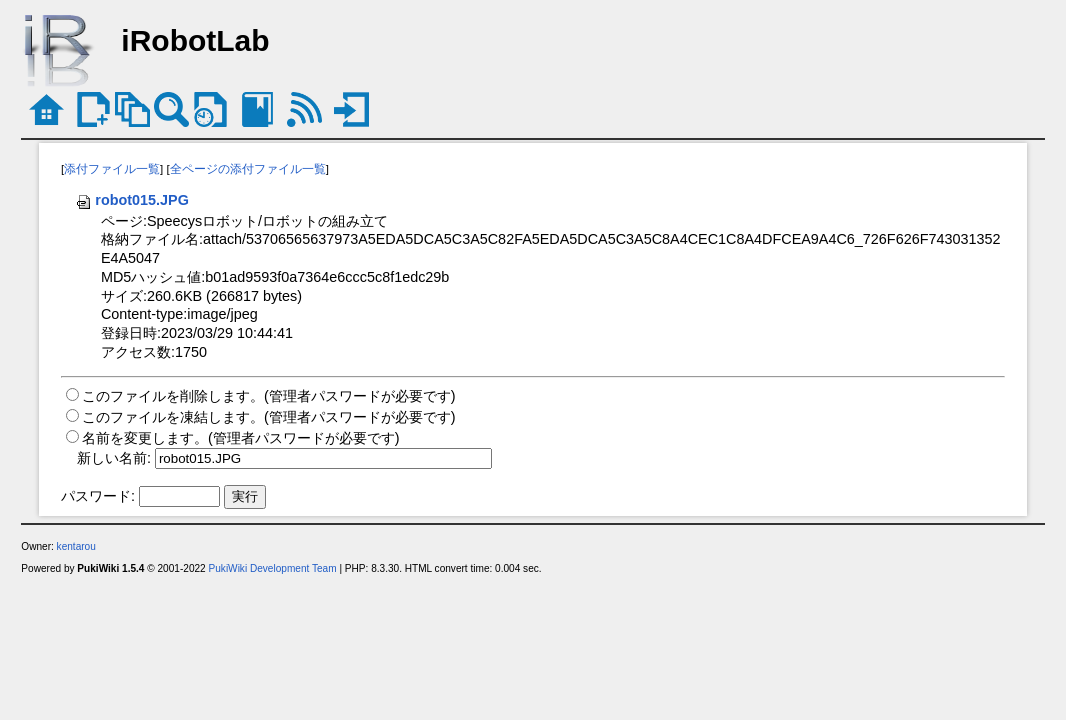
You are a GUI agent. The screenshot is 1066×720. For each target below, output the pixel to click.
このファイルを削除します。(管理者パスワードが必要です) (269, 396)
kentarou (76, 546)
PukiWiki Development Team (273, 568)
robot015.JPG (132, 200)
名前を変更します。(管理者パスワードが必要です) (241, 438)
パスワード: (98, 496)
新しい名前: (114, 458)
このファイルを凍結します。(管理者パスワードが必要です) (269, 417)
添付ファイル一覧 (112, 169)
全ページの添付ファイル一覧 (248, 169)
